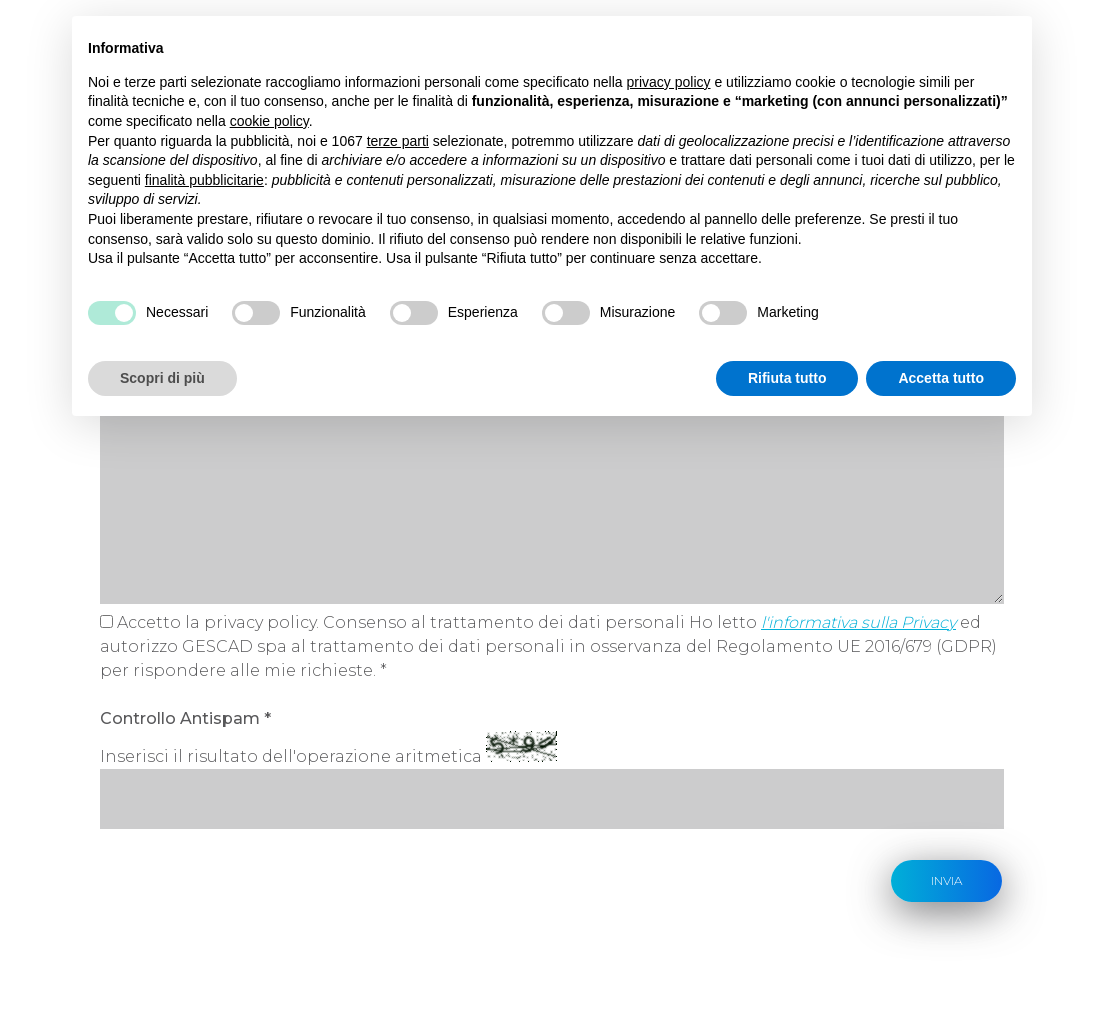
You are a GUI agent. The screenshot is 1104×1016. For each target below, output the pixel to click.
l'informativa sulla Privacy (858, 622)
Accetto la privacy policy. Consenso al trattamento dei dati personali (401, 622)
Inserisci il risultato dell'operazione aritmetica (291, 756)
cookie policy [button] (269, 121)
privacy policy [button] (669, 82)
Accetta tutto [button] (941, 378)
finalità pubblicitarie (204, 180)
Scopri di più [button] (162, 378)
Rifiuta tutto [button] (787, 378)
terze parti (398, 141)
